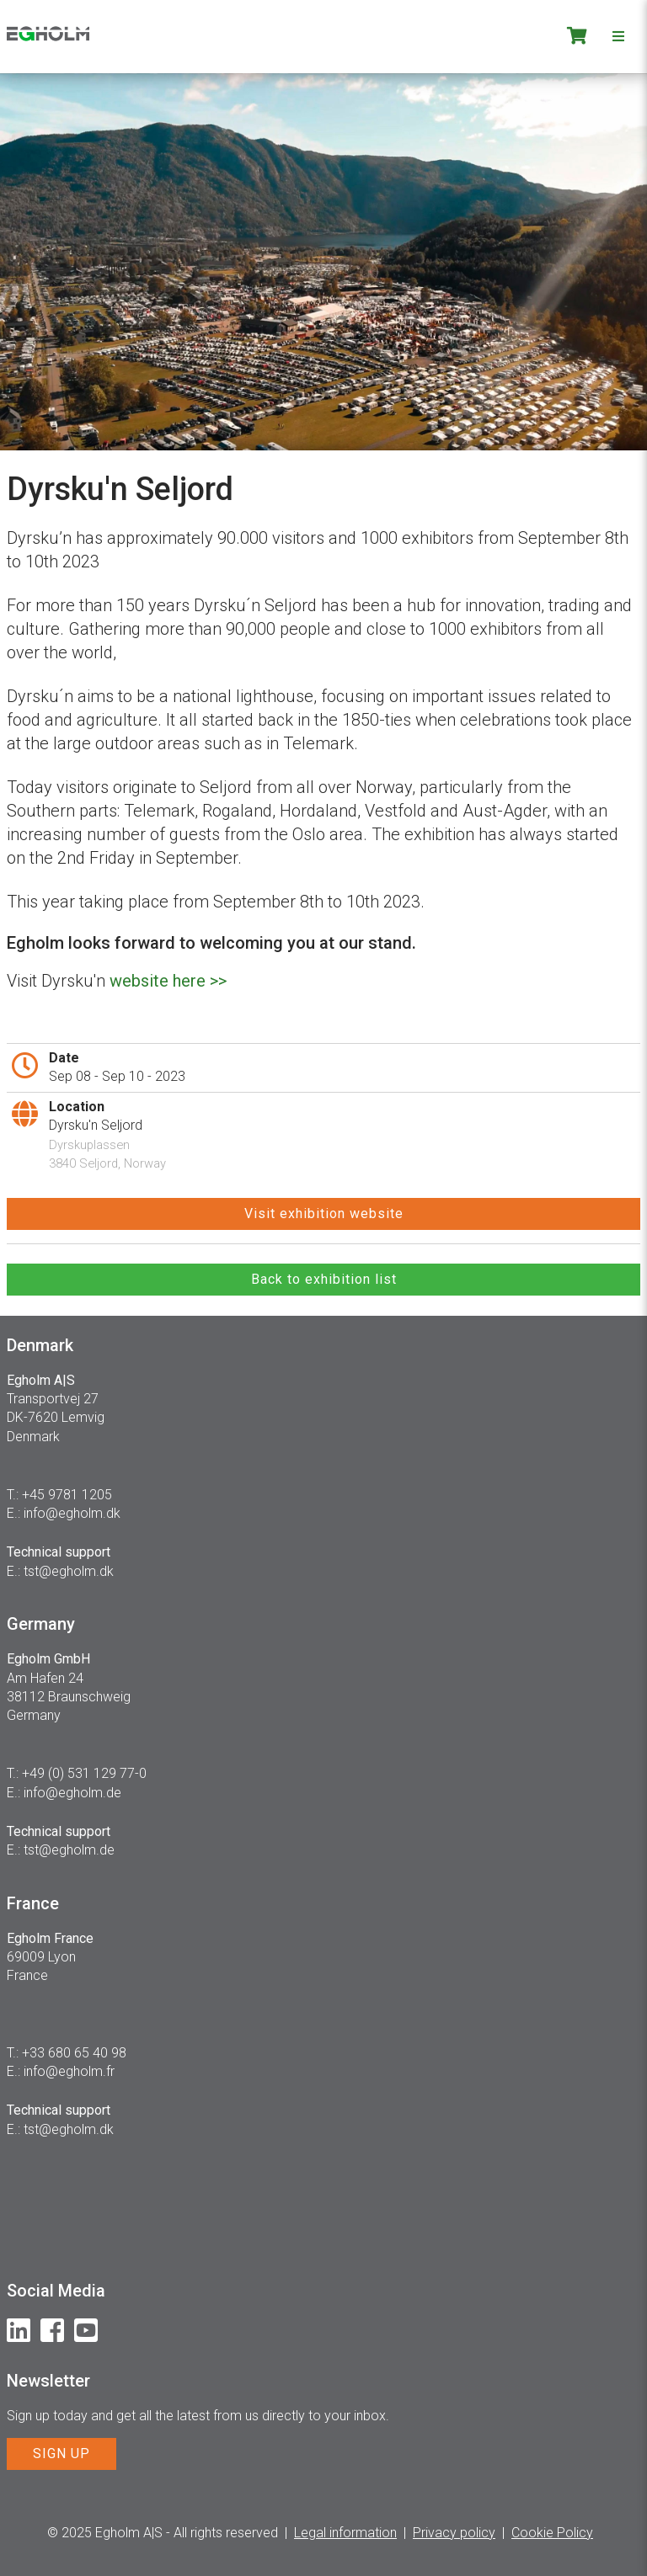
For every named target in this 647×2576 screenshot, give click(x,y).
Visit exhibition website (324, 1213)
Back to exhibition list (324, 1279)
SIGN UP (61, 2454)
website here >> (168, 981)
